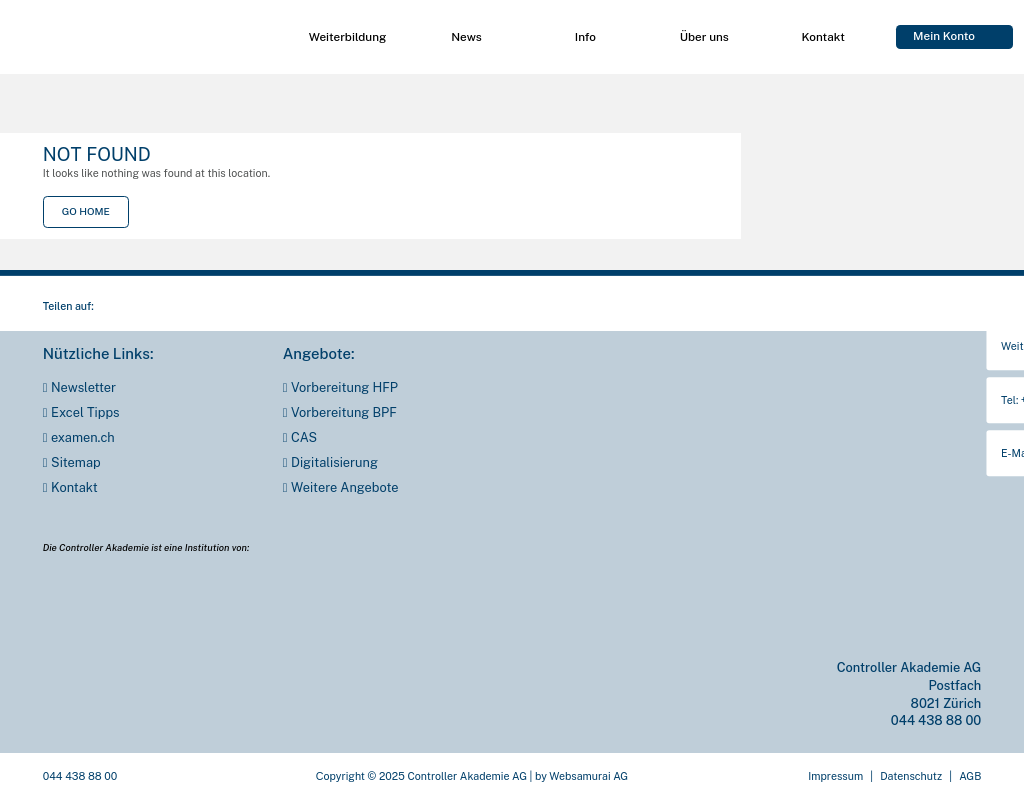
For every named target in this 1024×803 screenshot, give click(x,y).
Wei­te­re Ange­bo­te (344, 488)
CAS (304, 438)
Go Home (86, 211)
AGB (970, 776)
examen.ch (83, 438)
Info (585, 37)
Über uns (704, 37)
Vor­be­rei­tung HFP (344, 388)
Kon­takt (823, 37)
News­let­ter (83, 388)
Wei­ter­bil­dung (348, 37)
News (466, 37)
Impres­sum (835, 776)
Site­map (76, 463)
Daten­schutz (911, 776)
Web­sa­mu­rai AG (588, 776)
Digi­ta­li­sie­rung (334, 463)
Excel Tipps (85, 413)
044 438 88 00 (936, 720)
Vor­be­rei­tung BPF (344, 413)
